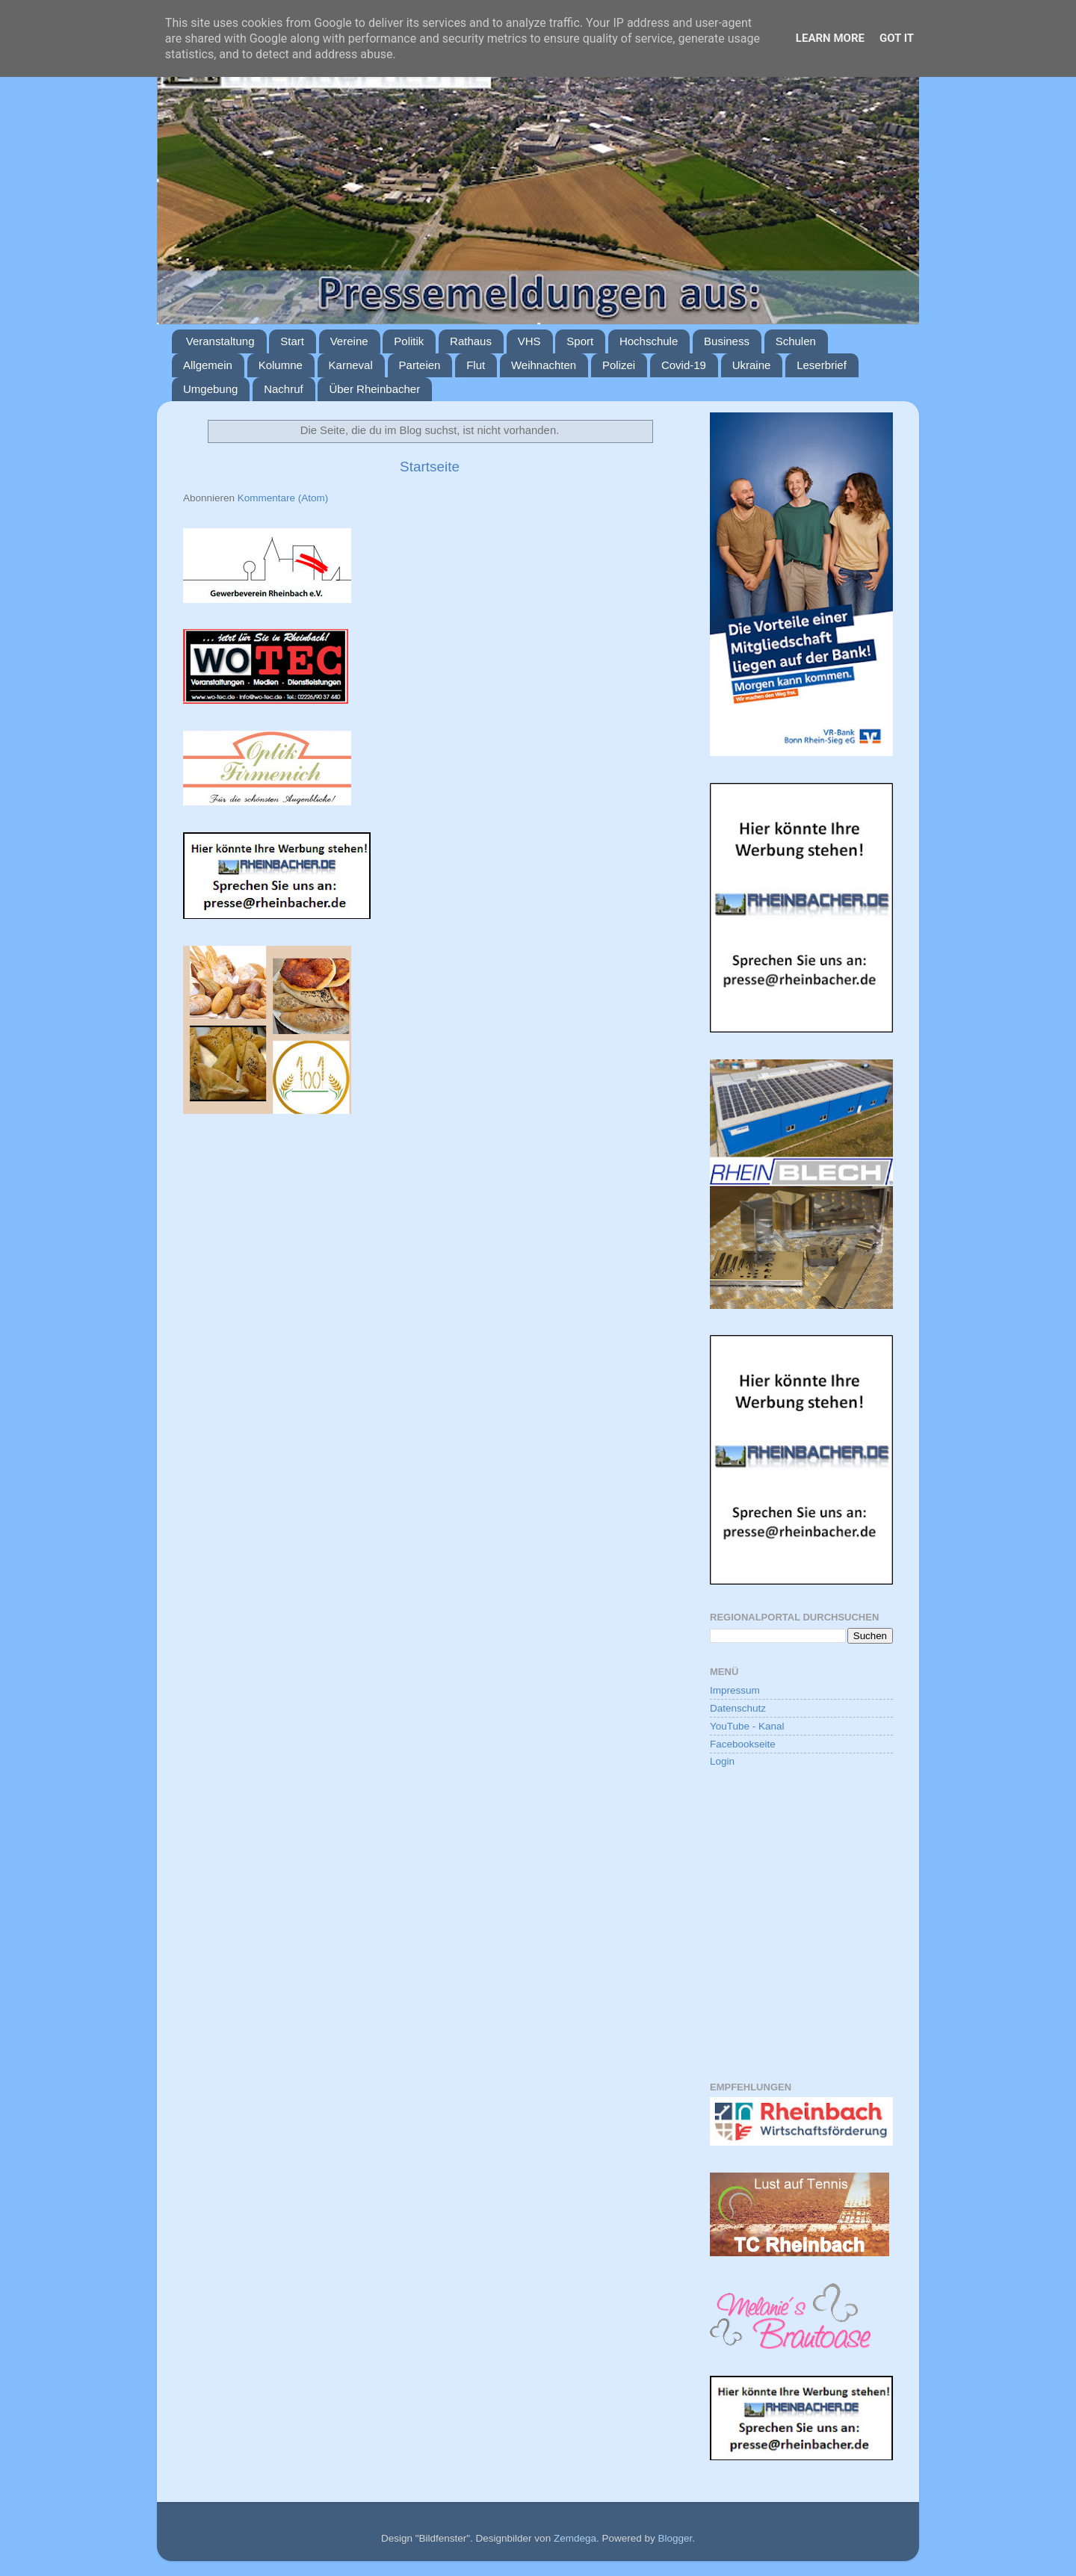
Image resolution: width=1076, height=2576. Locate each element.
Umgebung (210, 389)
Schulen (796, 341)
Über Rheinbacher (374, 389)
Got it (896, 38)
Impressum (735, 1690)
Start (292, 341)
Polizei (618, 365)
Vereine (349, 341)
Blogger (675, 2538)
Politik (409, 341)
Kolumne (281, 365)
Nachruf (283, 389)
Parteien (420, 365)
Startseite (430, 466)
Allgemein (207, 365)
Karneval (351, 365)
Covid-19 (683, 365)
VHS (529, 341)
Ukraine (751, 365)
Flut (475, 365)
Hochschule (648, 341)
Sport (579, 341)
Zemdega (575, 2538)
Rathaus (471, 341)
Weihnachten (543, 365)
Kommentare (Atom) (283, 498)
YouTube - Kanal (747, 1726)
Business (726, 341)
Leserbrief (822, 365)
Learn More (830, 38)
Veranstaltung (220, 341)
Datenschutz (738, 1708)
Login (722, 1761)
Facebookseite (743, 1744)
